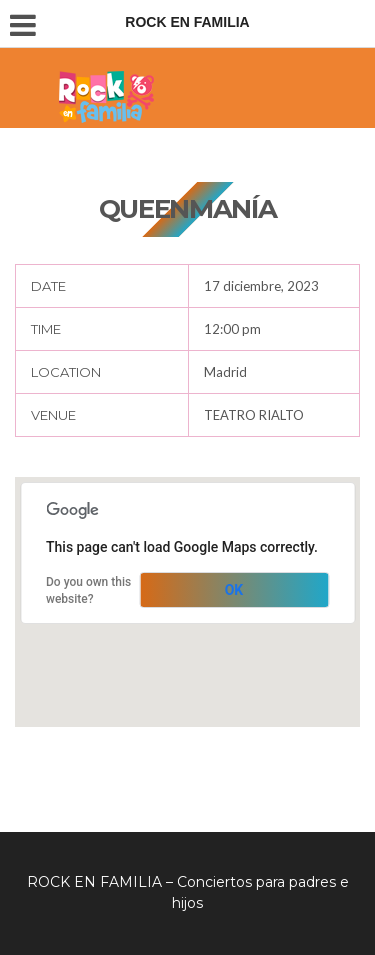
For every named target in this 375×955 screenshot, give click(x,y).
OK (234, 590)
